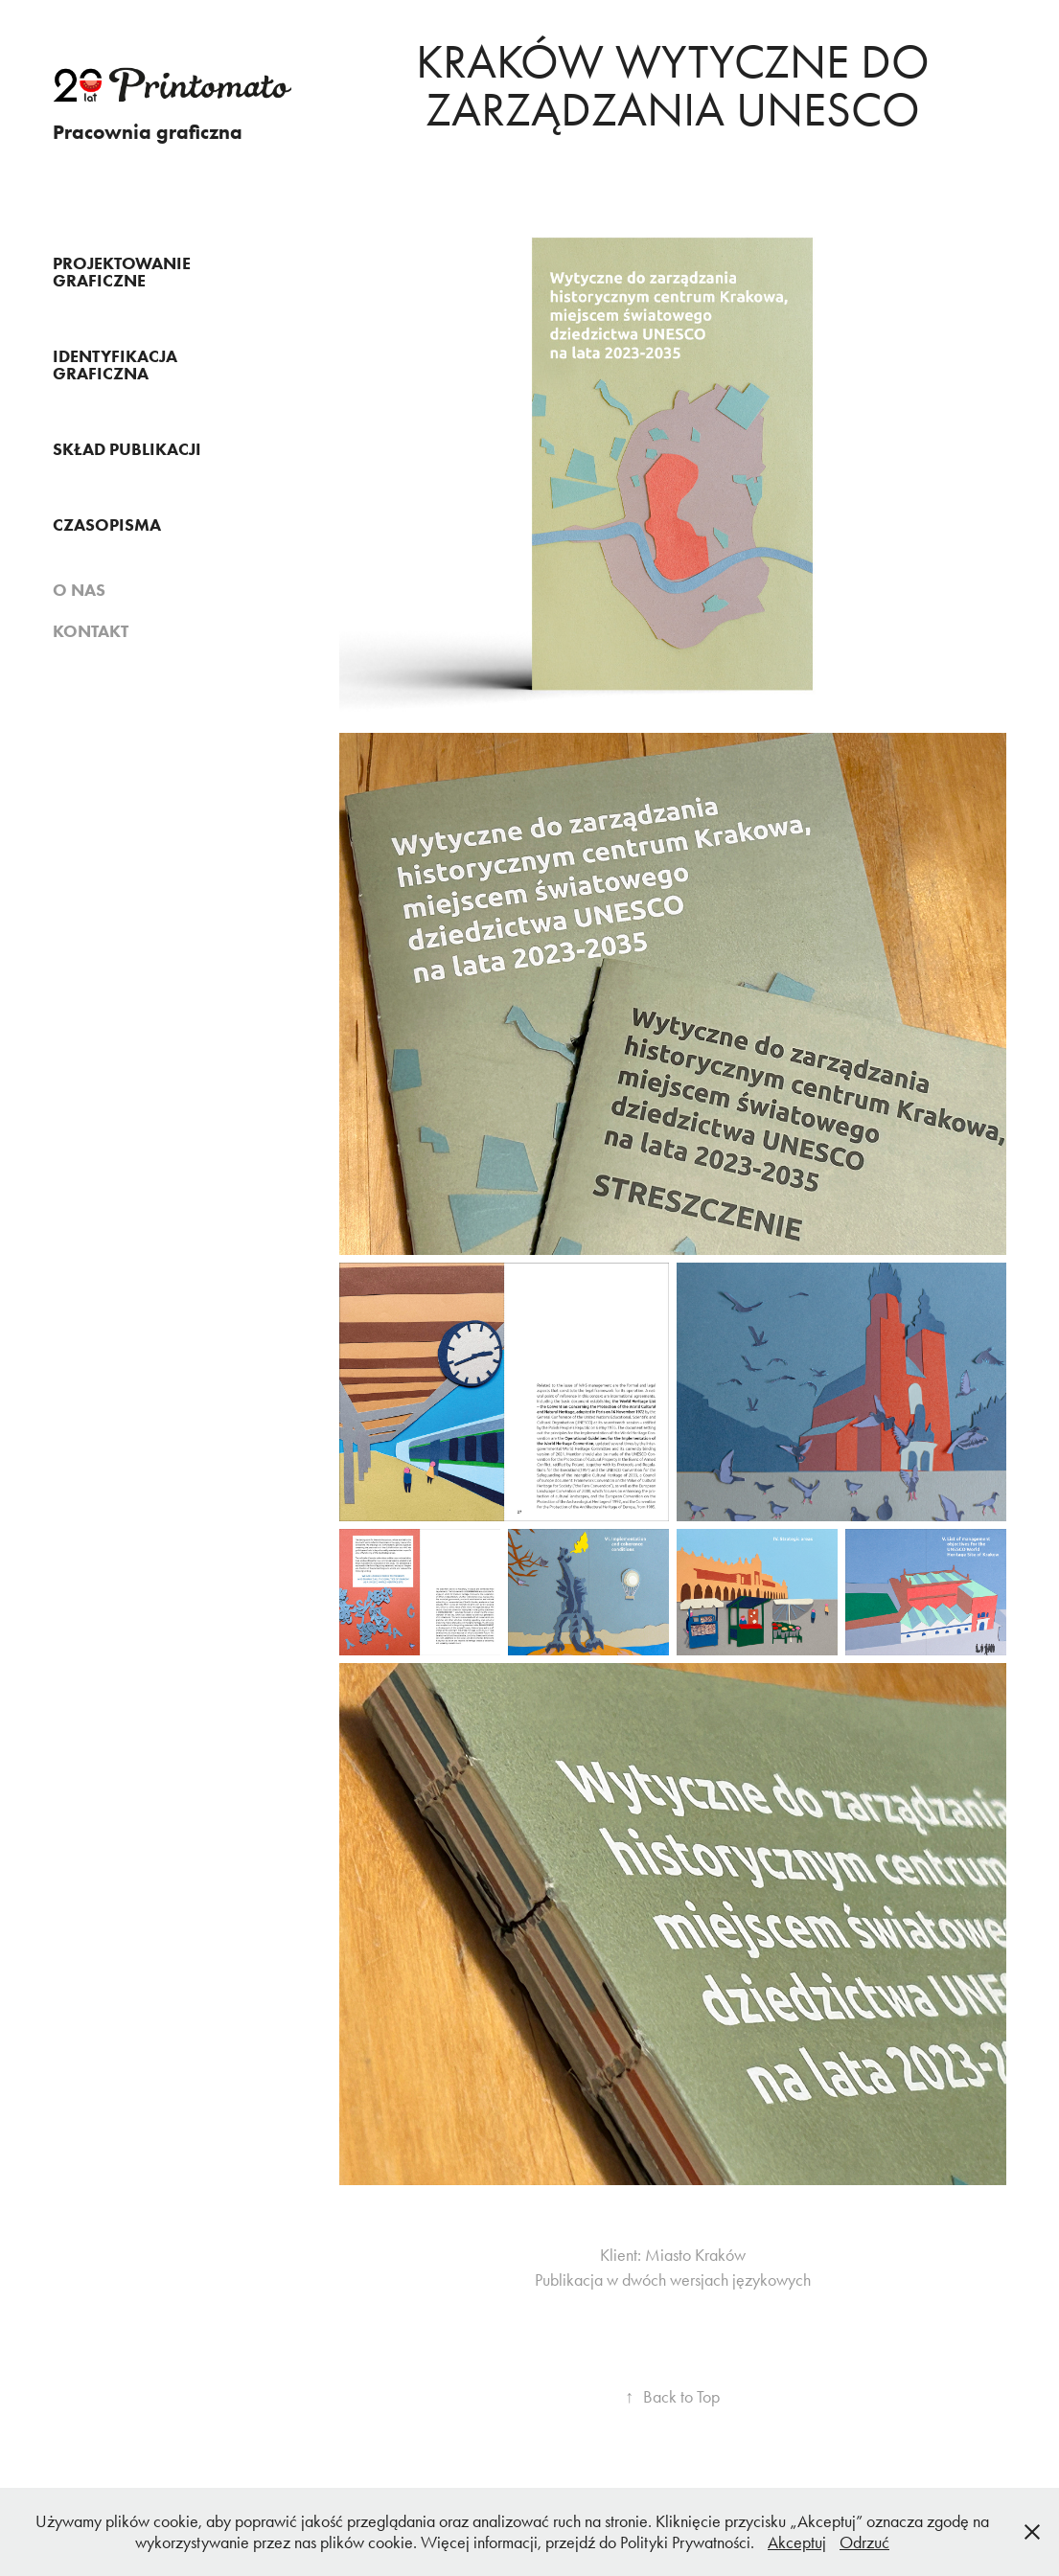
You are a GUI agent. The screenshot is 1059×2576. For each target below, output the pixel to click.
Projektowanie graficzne (122, 272)
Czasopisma (107, 525)
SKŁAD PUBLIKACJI (127, 449)
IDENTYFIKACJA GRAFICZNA (115, 365)
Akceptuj (797, 2542)
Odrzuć (864, 2542)
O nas (79, 590)
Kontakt (90, 631)
